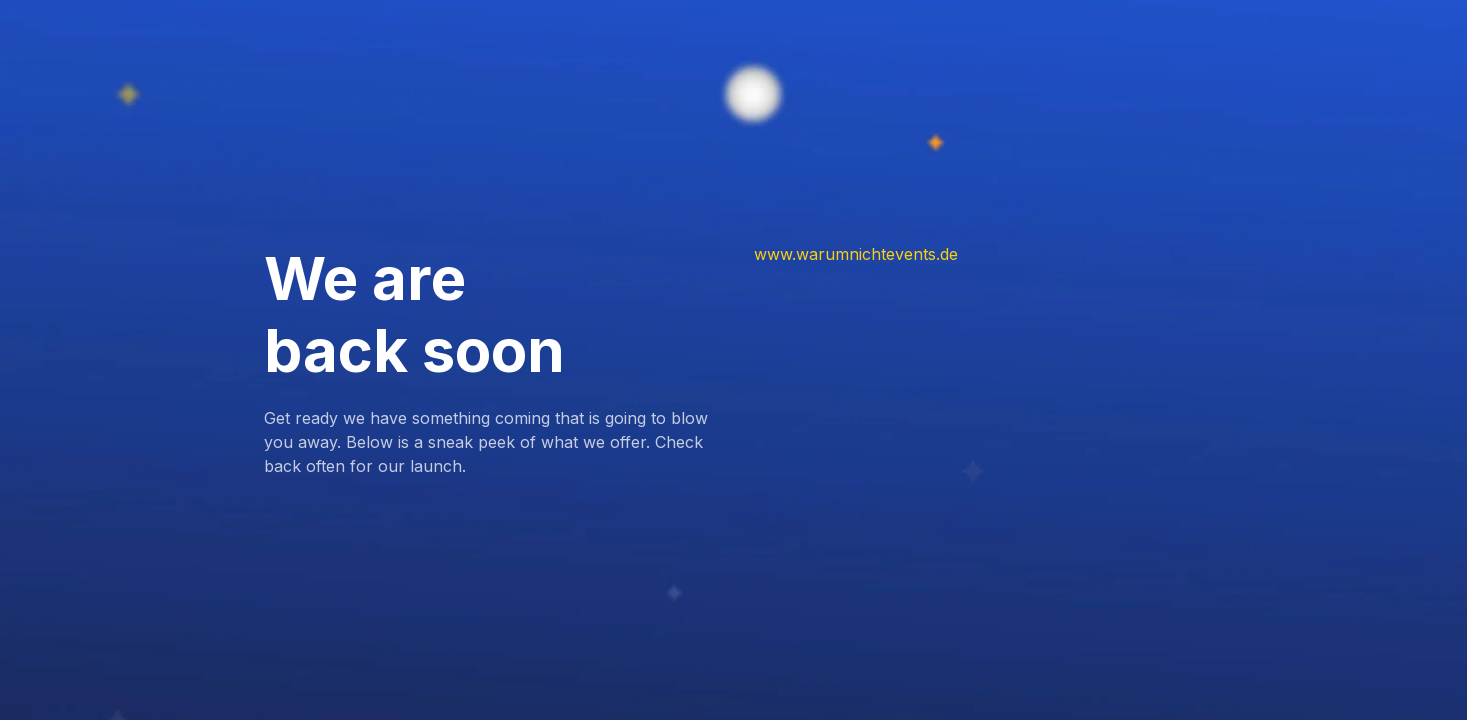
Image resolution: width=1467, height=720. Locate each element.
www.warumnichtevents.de (856, 254)
